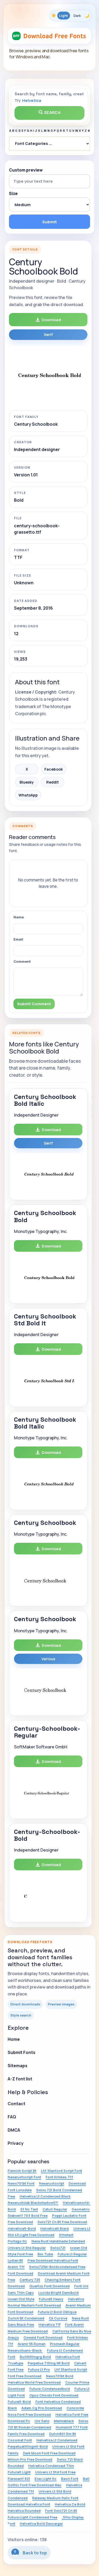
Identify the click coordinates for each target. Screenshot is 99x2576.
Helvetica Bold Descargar (41, 2523)
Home (14, 2039)
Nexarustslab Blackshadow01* (33, 2202)
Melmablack (64, 2420)
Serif (48, 334)
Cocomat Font (20, 2440)
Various (48, 1658)
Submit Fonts (21, 2052)
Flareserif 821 (19, 2478)
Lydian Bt (15, 2260)
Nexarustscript (51, 2183)
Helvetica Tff (49, 2324)
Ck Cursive (58, 2318)
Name (18, 917)
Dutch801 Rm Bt (62, 2433)
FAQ (12, 2117)
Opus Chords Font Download (53, 2395)
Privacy (15, 2143)
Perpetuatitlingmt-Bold (28, 2446)
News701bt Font (21, 2183)
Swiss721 (57, 2247)
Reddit (52, 782)
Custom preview (26, 170)
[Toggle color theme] (70, 15)
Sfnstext (66, 2234)
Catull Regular (55, 2209)
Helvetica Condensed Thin (51, 2465)
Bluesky (27, 782)
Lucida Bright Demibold (58, 2292)
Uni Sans (42, 2420)
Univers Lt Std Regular (27, 2247)
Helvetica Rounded (24, 2510)
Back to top (29, 2552)
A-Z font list (20, 2079)
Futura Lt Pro (39, 2369)
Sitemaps (17, 2066)
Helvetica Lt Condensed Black (45, 2196)
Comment (22, 961)
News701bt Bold (59, 2376)
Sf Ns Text (29, 2209)
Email (18, 939)
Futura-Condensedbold (49, 2388)
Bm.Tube (45, 2254)
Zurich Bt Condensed (26, 2318)
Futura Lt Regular (72, 2254)
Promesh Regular (64, 2343)
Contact (16, 2104)
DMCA (14, 2130)
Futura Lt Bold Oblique (57, 2311)
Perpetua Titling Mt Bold (49, 2363)
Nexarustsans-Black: (25, 2350)
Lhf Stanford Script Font (61, 2170)
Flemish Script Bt (22, 2170)
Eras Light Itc (45, 2478)
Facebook (53, 769)
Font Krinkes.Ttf (59, 2177)
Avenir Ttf (16, 2266)
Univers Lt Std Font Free (55, 2472)
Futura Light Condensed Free (32, 2517)
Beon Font (69, 2478)
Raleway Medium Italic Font (55, 2498)
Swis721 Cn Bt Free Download (62, 2221)
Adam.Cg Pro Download (41, 2408)
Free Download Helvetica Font (52, 2260)
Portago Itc (17, 2241)
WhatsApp (28, 795)
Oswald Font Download (43, 2337)
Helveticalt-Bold (22, 2228)
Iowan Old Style (21, 2299)
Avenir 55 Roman (31, 2343)
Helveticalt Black (54, 2228)
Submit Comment (34, 1003)
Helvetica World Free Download (34, 2382)
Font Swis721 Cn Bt (61, 2510)
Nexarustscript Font (24, 2177)
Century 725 (30, 2279)
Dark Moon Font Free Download (49, 2453)
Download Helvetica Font (29, 2504)
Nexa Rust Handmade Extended (58, 2241)
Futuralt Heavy (51, 2299)
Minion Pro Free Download (30, 2459)
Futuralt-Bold (19, 2401)
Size (13, 193)
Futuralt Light (19, 2472)
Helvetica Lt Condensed (56, 2440)
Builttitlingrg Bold (35, 2356)
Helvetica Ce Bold (70, 2504)
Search (50, 112)
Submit (49, 222)
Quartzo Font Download (49, 2286)
